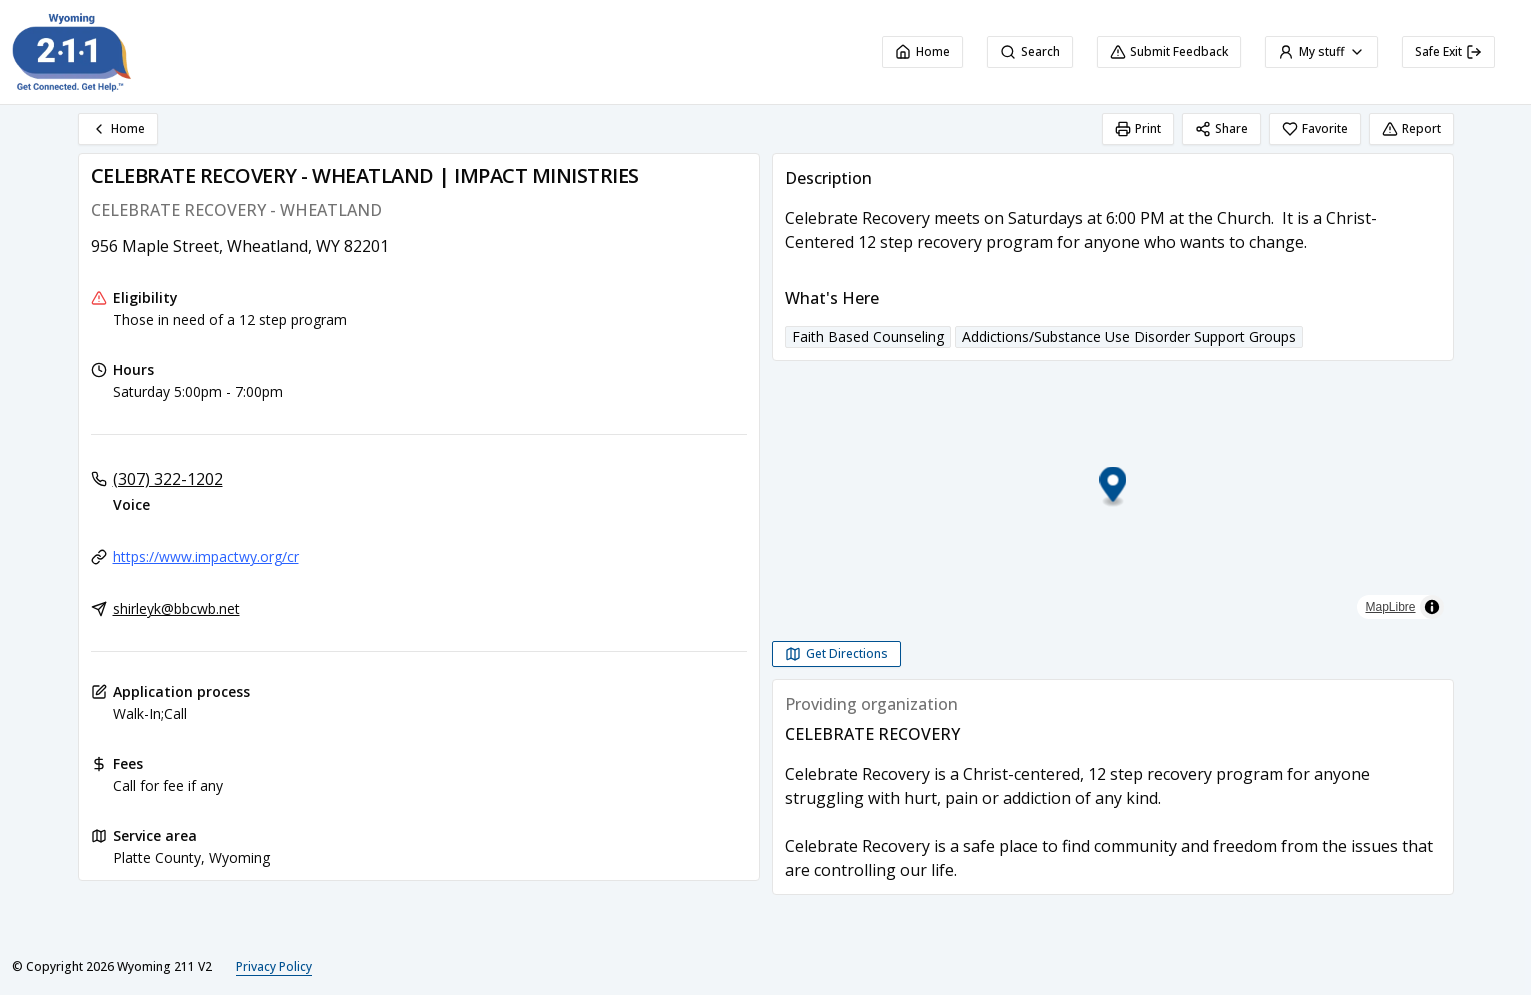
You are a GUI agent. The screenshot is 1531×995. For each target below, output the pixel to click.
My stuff (1321, 51)
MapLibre (1390, 607)
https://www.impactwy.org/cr (206, 556)
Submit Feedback (1169, 51)
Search (1030, 51)
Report (1411, 128)
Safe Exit (1448, 51)
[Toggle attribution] (1432, 607)
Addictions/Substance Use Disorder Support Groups (1129, 336)
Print (1138, 128)
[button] (1112, 487)
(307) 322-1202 (168, 479)
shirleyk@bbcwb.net (176, 608)
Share (1221, 128)
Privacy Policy (274, 967)
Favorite (1315, 128)
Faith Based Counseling (868, 336)
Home (922, 51)
